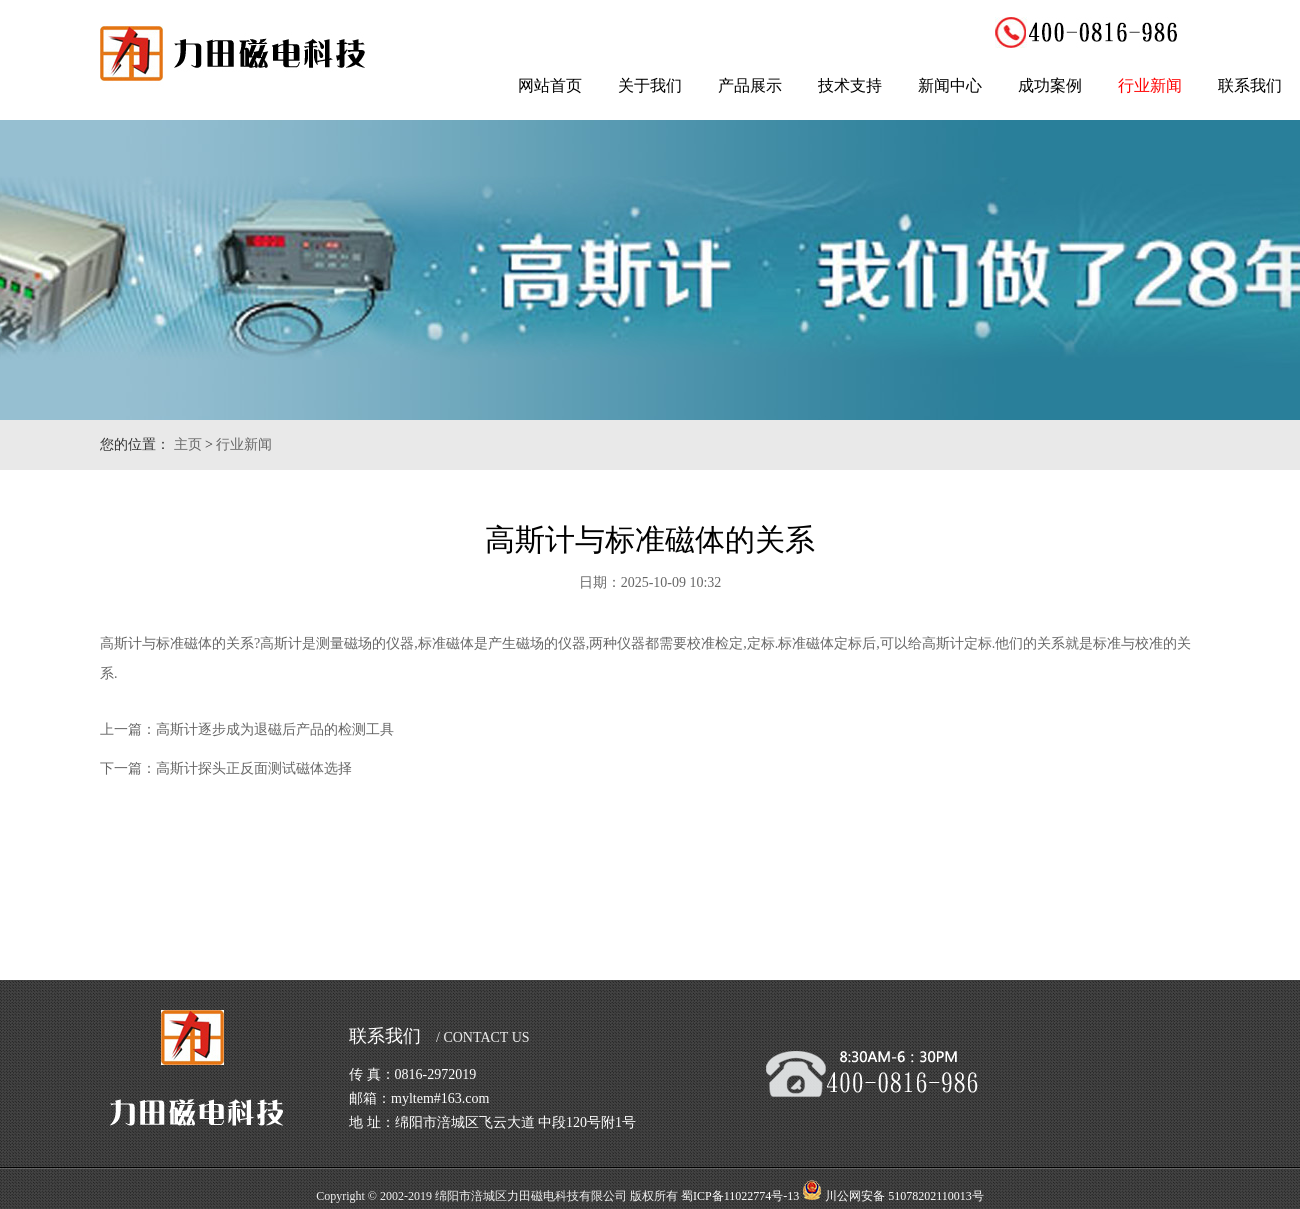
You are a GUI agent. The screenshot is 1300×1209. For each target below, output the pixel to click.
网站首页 (550, 85)
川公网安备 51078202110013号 (904, 1196)
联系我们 (1250, 85)
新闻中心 (950, 85)
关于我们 (650, 85)
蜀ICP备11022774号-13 (740, 1196)
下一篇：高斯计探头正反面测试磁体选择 (226, 768)
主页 (188, 444)
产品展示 (750, 85)
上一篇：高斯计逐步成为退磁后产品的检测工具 (247, 729)
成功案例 (1050, 85)
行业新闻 (1150, 85)
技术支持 (850, 85)
